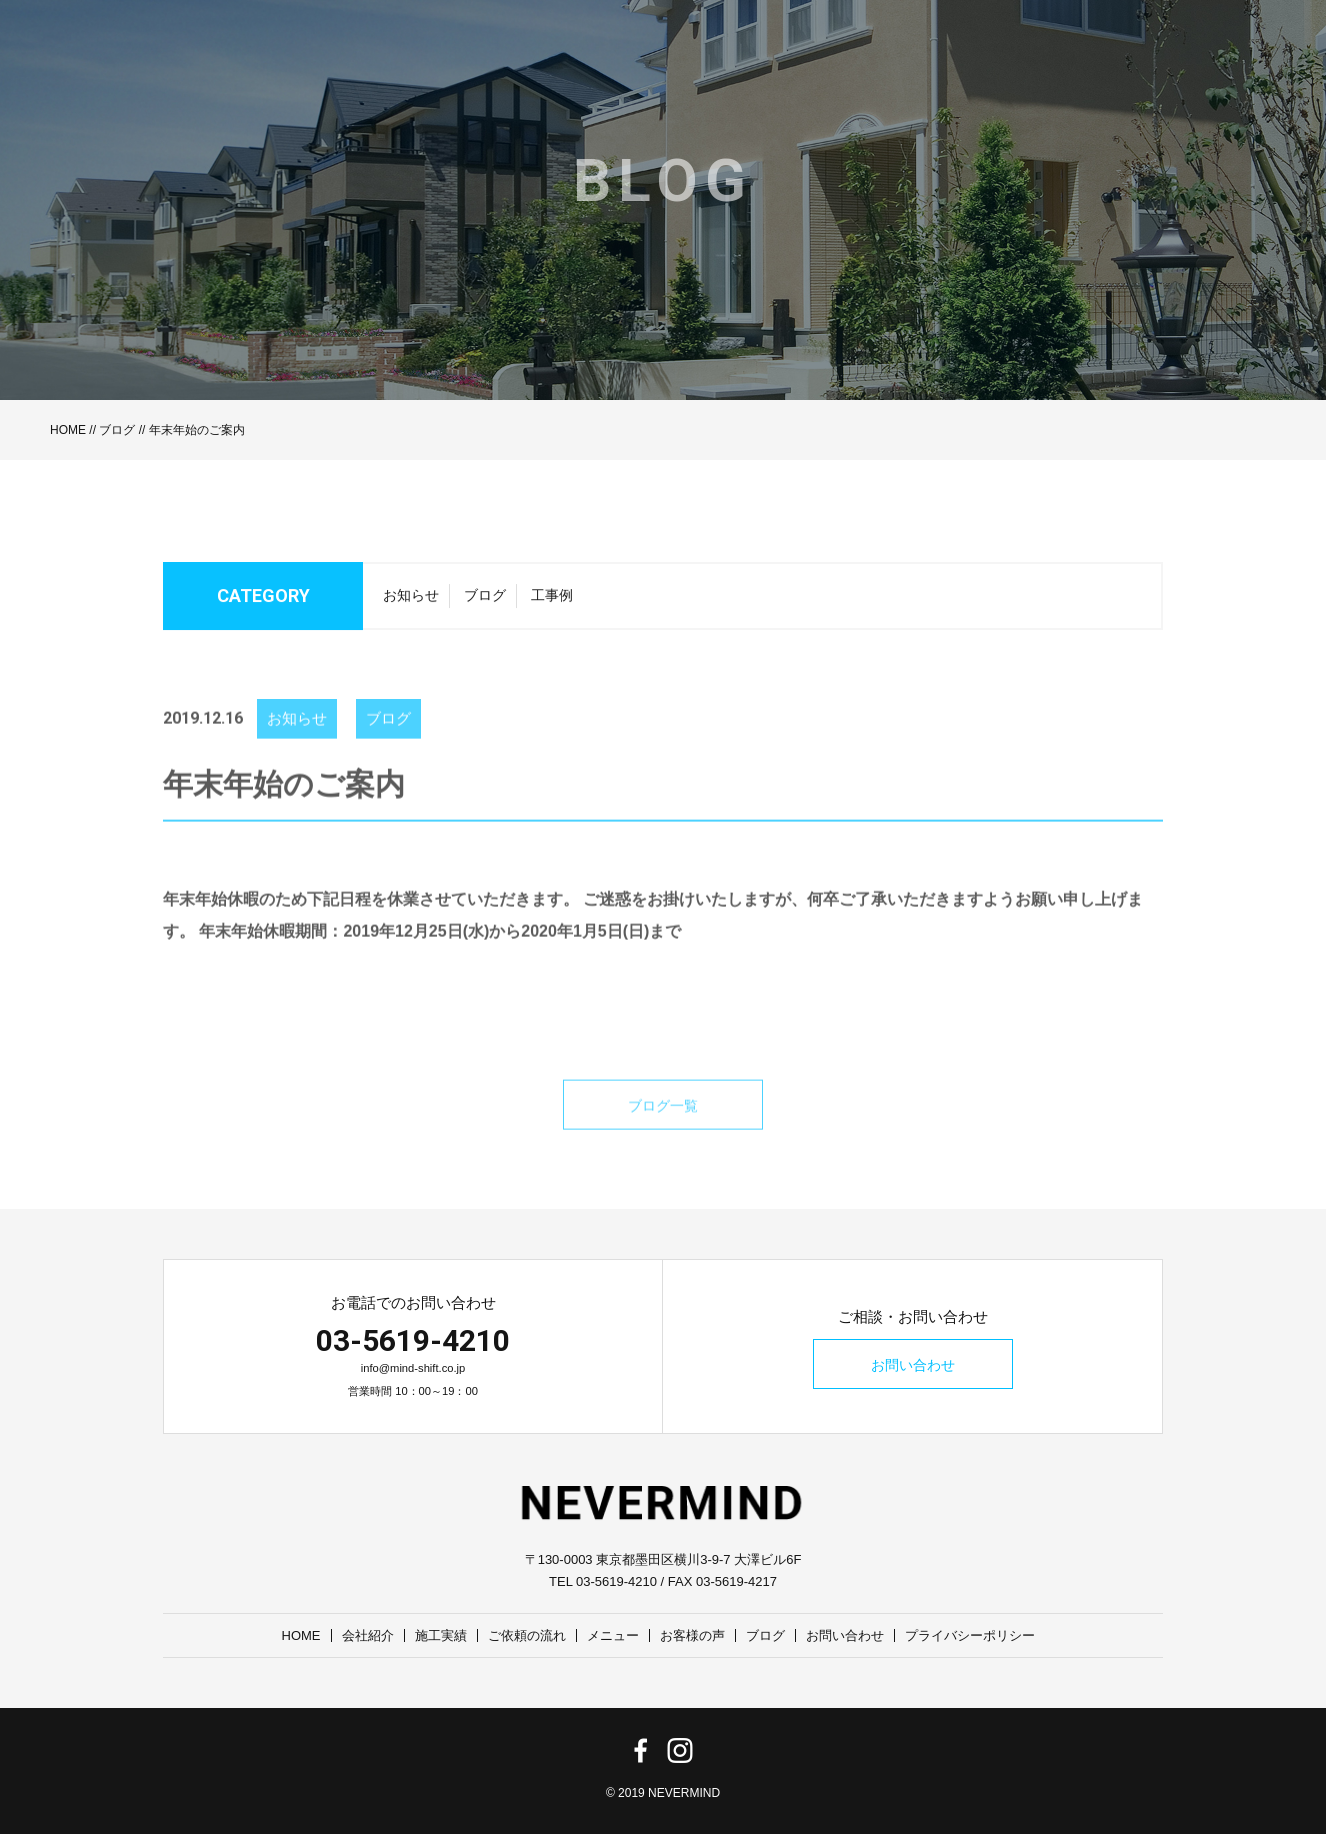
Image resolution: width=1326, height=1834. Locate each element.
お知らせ (411, 601)
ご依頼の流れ (527, 1635)
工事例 (552, 601)
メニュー (613, 1635)
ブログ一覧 (663, 1127)
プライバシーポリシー (970, 1635)
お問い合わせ (913, 1365)
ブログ (117, 430)
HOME (68, 430)
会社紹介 (368, 1635)
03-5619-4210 (413, 1340)
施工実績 (441, 1635)
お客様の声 (692, 1635)
